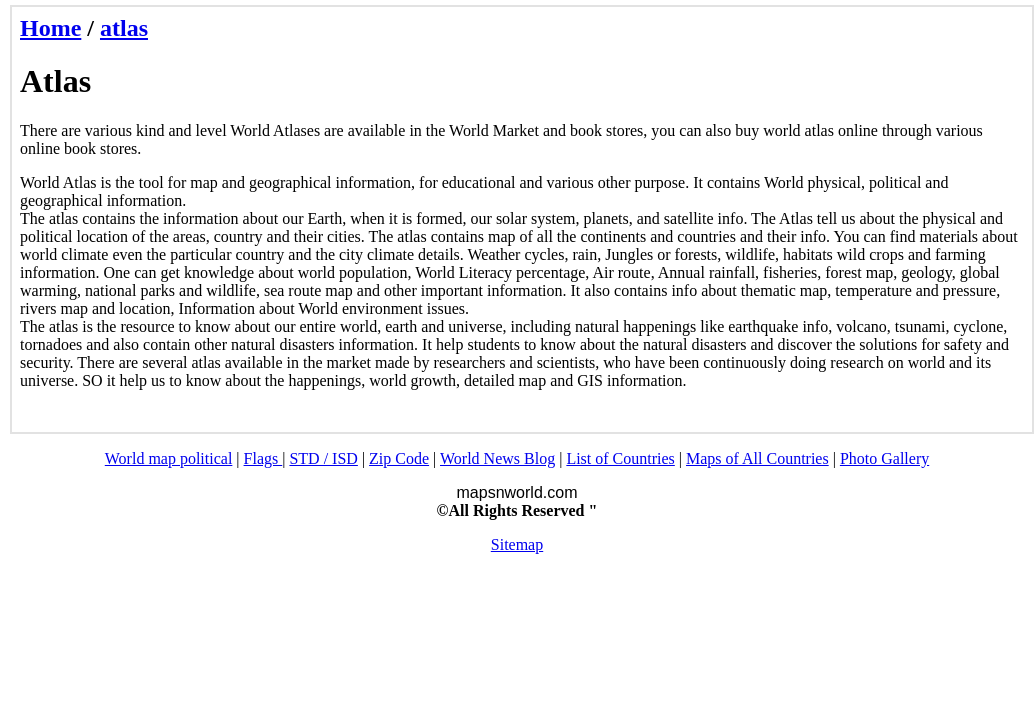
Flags (263, 458)
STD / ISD (323, 458)
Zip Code (399, 458)
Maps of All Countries (757, 458)
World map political (169, 458)
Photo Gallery (884, 458)
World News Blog (497, 458)
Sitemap (517, 544)
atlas (124, 28)
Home (50, 28)
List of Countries (620, 458)
